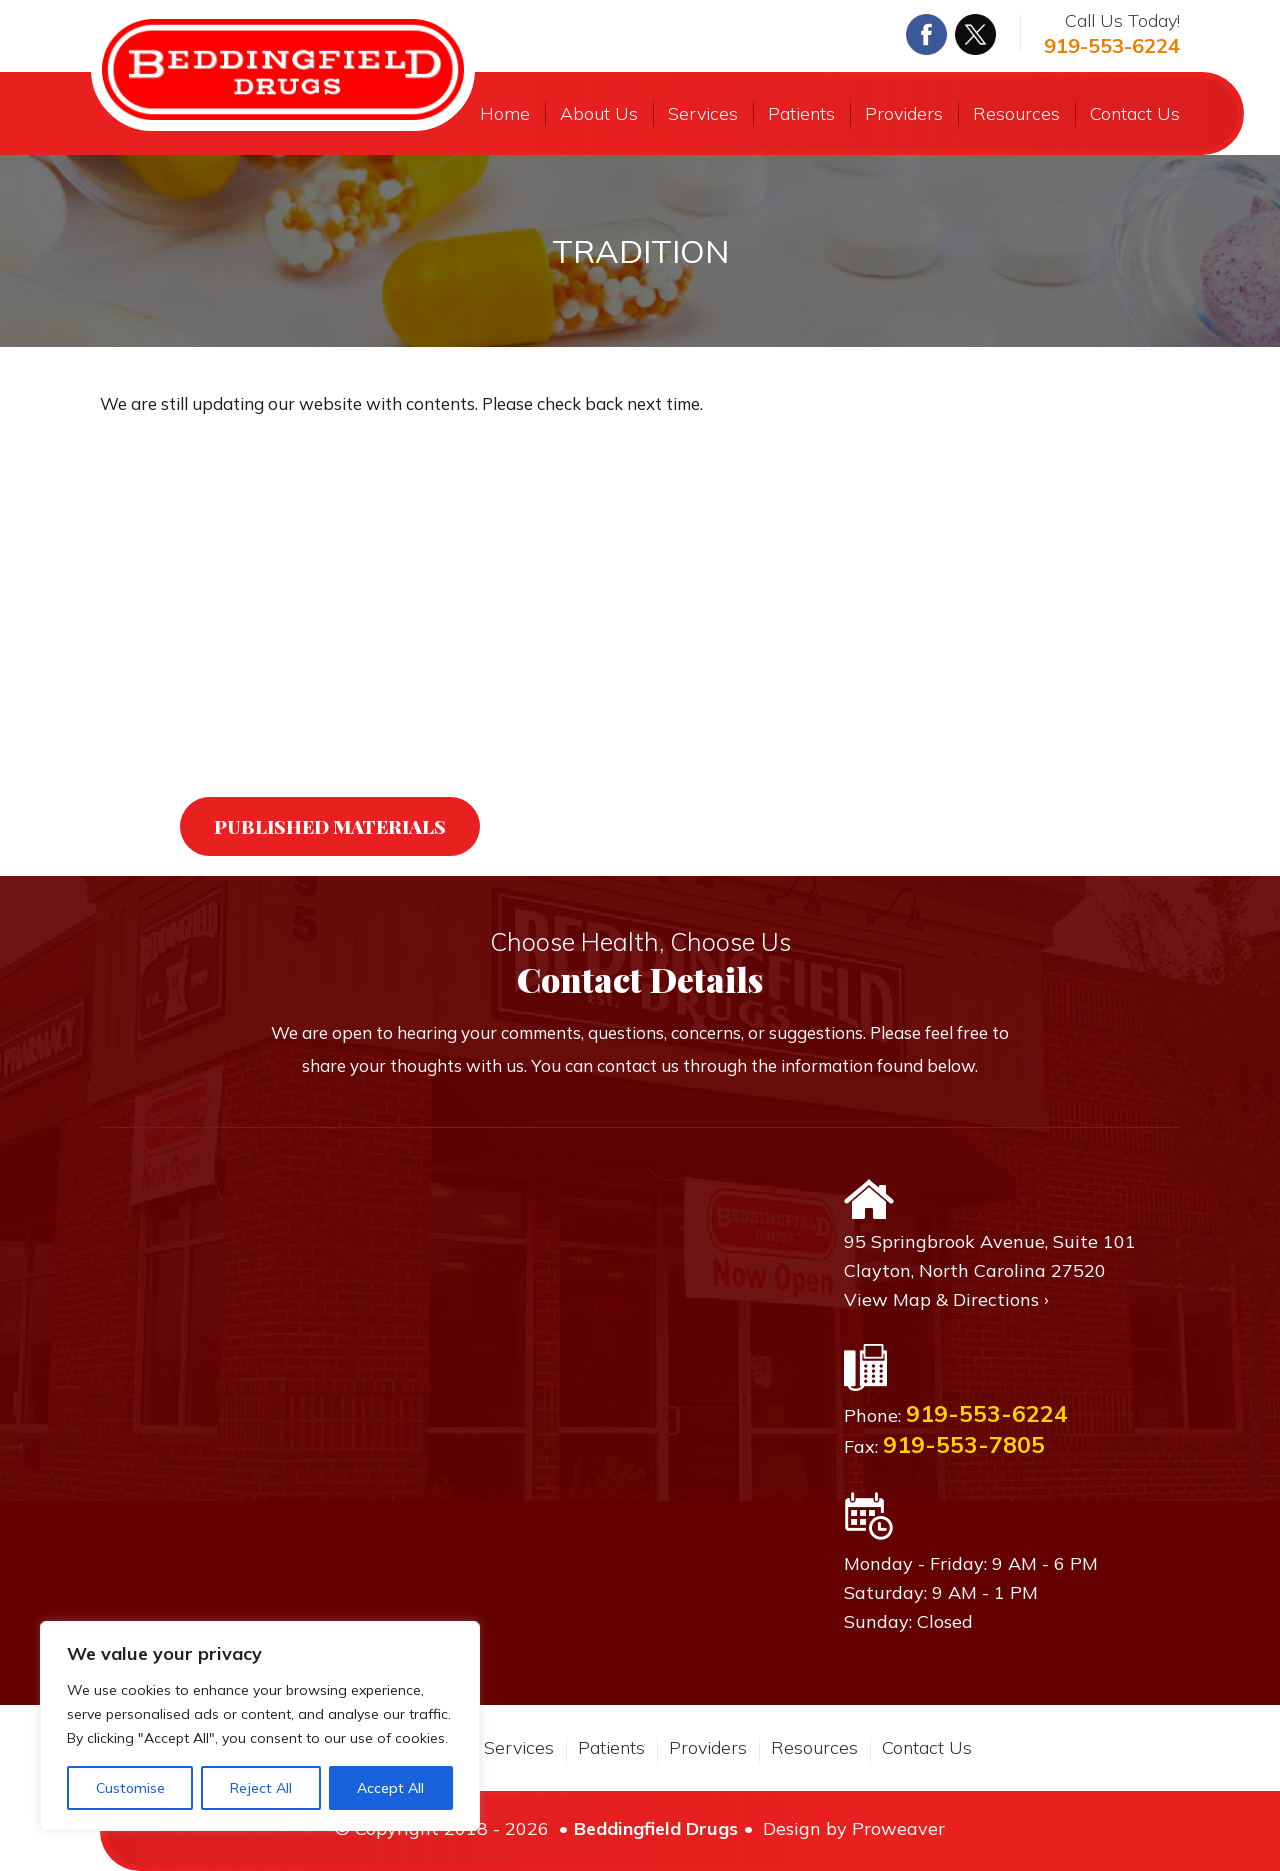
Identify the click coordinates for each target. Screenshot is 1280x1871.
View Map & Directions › (946, 1299)
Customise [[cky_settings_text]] (130, 1788)
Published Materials (330, 826)
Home (505, 113)
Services (703, 113)
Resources (1016, 113)
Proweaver (898, 1828)
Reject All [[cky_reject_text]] (261, 1788)
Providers (904, 113)
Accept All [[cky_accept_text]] (390, 1788)
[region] (260, 1726)
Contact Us (1135, 113)
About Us (599, 113)
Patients (801, 113)
